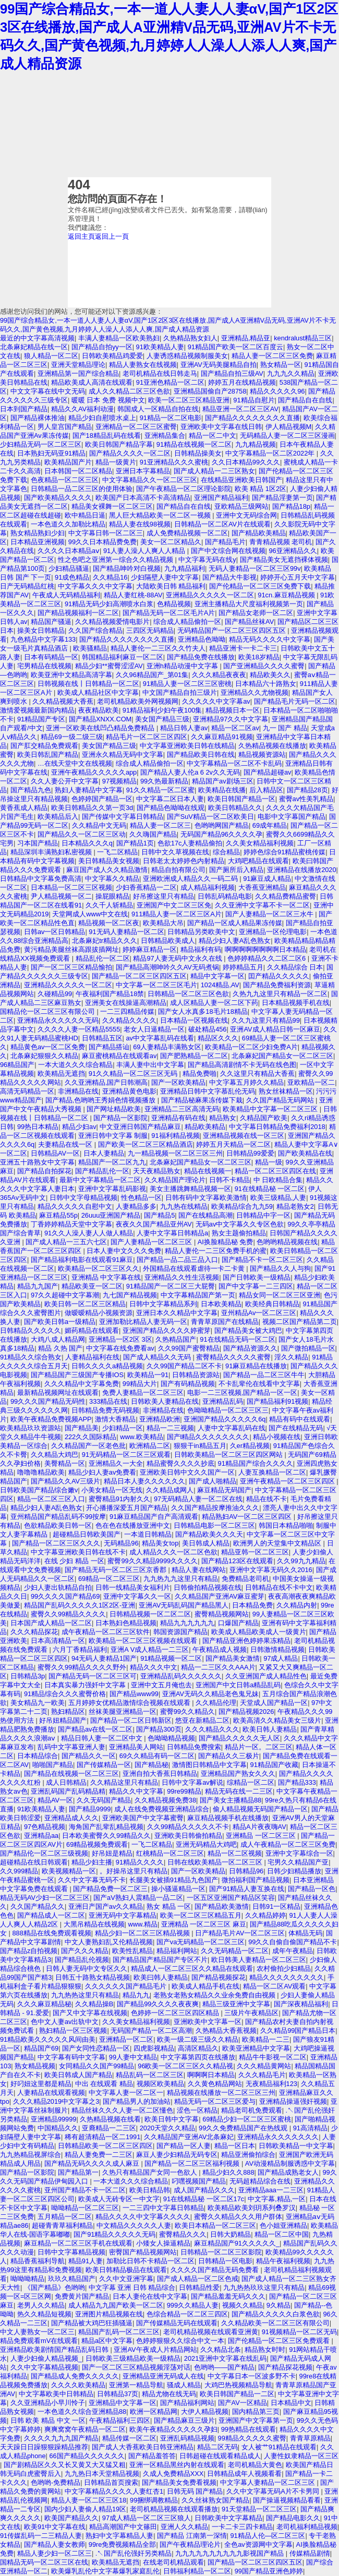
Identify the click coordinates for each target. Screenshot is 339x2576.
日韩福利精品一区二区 (197, 2571)
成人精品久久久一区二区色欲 (173, 1552)
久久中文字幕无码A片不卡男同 (273, 2491)
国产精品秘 (151, 1765)
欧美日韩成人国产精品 (78, 2075)
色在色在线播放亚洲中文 (132, 1525)
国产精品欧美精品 (259, 533)
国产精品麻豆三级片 (184, 2420)
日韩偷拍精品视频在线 (207, 1587)
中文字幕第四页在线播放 (198, 2057)
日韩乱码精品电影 (225, 896)
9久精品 (278, 2305)
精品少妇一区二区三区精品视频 (143, 1933)
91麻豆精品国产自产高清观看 (154, 1516)
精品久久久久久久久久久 (286, 1977)
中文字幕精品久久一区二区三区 (149, 480)
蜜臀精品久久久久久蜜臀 (233, 1357)
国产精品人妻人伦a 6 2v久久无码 (190, 772)
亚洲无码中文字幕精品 (122, 1915)
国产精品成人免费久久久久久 (75, 2376)
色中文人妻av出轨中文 (65, 2022)
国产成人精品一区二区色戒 (197, 2279)
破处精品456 (207, 1029)
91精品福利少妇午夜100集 (162, 710)
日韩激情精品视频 (277, 1649)
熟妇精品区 (68, 1711)
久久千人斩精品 (109, 905)
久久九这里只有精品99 (266, 1020)
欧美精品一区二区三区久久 (98, 1268)
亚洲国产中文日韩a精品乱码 (238, 1685)
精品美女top (160, 1543)
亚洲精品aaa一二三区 (271, 2190)
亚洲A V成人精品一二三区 (150, 1649)
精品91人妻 (85, 2261)
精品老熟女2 (295, 1206)
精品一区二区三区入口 (51, 1499)
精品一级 (268, 1162)
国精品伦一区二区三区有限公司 (48, 1011)
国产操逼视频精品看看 (287, 2500)
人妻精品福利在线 (92, 1357)
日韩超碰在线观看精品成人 (220, 2456)
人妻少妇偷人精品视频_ (46, 2358)
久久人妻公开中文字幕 (65, 781)
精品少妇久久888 (228, 2172)
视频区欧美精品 (160, 2084)
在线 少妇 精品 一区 (74, 1561)
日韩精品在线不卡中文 (279, 1587)
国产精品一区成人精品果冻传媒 (234, 923)
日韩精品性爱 (199, 2287)
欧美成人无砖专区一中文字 (119, 2199)
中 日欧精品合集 (278, 1180)
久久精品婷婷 (265, 1915)
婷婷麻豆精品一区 (150, 949)
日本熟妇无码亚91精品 (51, 453)
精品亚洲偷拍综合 (248, 2154)
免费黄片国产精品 (82, 2296)
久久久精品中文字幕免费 (81, 1384)
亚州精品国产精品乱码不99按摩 (58, 1516)
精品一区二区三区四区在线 (275, 1171)
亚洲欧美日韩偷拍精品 (188, 1835)
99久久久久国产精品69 (65, 1596)
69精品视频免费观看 (97, 1844)
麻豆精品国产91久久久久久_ (237, 2243)
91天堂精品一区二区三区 (259, 2509)
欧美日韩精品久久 (235, 808)
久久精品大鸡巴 (54, 1454)
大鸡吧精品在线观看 (258, 861)
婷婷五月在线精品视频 (242, 382)
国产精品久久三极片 (228, 1756)
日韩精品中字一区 (263, 1215)
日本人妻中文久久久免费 (124, 1251)
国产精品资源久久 (250, 1348)
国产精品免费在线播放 (201, 657)
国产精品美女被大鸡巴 (248, 1330)
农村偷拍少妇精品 (284, 1968)
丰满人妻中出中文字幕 (150, 1065)
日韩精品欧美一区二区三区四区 (105, 2146)
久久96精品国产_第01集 (152, 675)
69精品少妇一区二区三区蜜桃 (246, 2119)
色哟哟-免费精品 (55, 2482)
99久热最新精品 (164, 781)
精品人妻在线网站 (199, 1570)
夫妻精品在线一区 (66, 1144)
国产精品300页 (158, 1729)
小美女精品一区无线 (111, 1490)
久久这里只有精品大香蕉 (257, 1073)
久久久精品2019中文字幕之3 (56, 2101)
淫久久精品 (291, 1357)
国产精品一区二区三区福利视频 (192, 2163)
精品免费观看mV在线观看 (39, 2341)
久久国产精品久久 (37, 1906)
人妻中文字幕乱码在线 (231, 1428)
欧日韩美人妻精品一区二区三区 (258, 1960)
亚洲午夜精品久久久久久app (94, 772)
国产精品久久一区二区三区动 (82, 834)
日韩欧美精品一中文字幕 (296, 2146)
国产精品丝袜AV (249, 621)
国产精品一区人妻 (183, 2146)
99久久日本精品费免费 (102, 542)
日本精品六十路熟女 (265, 684)
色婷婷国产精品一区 (101, 799)
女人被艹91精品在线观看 (279, 2447)
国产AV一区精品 (242, 2403)
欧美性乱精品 (132, 1951)
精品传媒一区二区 (129, 2438)
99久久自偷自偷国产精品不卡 (292, 1942)
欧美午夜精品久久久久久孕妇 (173, 2429)
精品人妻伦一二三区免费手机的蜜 (216, 1251)
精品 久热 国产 (60, 1348)
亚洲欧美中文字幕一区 (207, 2022)
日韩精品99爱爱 (250, 1153)
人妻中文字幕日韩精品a (172, 1233)
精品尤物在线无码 (169, 2394)
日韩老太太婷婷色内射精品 (183, 861)
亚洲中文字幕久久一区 (137, 1596)
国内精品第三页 (256, 2411)
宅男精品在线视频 (44, 666)
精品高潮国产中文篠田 (123, 2527)
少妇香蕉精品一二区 (146, 887)
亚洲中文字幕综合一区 (299, 1853)
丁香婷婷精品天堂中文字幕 (71, 1224)
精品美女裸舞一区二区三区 (112, 506)
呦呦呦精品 (27, 2279)
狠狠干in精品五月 (200, 1446)
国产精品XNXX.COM (100, 719)
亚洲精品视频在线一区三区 (243, 1135)
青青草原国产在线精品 (225, 1322)
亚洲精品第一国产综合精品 (78, 373)
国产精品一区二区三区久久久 (56, 1543)
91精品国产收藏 (274, 1765)
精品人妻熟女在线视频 (143, 365)
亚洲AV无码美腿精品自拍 (218, 365)
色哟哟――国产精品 (224, 2367)
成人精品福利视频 (207, 887)
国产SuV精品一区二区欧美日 (210, 816)
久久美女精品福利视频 (260, 843)
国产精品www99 (134, 1694)
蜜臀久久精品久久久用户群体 (238, 2217)
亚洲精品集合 (164, 435)
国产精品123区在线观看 (237, 1561)
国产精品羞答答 (152, 2456)
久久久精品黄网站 (264, 2066)
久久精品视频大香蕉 (62, 701)
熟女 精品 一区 (169, 1906)
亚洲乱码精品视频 (187, 2438)
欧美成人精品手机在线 (205, 1986)
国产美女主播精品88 (230, 1800)
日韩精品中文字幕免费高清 (40, 878)
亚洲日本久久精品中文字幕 (176, 1313)
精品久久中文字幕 (136, 1791)
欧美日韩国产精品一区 (241, 799)
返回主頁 (81, 236)
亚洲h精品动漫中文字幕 (183, 666)
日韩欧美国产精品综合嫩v (39, 1490)
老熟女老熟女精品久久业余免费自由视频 (215, 1995)
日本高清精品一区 (58, 1641)
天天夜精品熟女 (156, 1171)
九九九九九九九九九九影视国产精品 (230, 2553)
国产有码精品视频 (188, 1384)
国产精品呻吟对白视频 (127, 568)
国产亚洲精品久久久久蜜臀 (264, 666)
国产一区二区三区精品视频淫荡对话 (136, 2367)
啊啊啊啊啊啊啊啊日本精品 (265, 949)
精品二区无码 (217, 2447)
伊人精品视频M (288, 427)
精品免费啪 (199, 1073)
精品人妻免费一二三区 (98, 2154)
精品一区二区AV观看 (274, 1986)
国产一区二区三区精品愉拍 (71, 967)
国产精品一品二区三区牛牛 (264, 1375)
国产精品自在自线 (305, 400)
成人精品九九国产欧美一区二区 (115, 2305)
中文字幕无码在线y (207, 559)
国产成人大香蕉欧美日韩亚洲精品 (142, 2447)
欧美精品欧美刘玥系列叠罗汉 (252, 2208)
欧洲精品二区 (149, 1446)
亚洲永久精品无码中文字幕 (122, 754)
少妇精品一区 (122, 1428)
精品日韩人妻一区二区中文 (102, 1738)
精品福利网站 (176, 1951)
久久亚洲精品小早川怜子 (47, 2403)
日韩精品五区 (102, 1038)
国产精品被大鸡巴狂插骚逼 (91, 2323)
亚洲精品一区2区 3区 (120, 1339)
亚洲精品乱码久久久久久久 (181, 1676)
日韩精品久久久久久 (30, 1330)
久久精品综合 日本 (295, 967)
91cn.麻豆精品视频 (287, 595)
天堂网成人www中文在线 (90, 914)
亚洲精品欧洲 (159, 1419)
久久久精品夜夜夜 (219, 675)
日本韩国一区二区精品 (78, 471)
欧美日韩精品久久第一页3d (92, 808)
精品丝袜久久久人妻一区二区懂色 (122, 2110)
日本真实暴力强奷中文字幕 (86, 1685)
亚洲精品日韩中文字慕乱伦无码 (207, 1091)
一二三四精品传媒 (127, 1011)
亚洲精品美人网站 (136, 1747)
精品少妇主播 (91, 1862)
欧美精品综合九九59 (242, 1206)
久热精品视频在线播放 (272, 746)
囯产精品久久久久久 (278, 976)
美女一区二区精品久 (170, 542)
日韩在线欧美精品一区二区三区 (215, 1862)
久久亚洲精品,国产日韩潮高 (106, 1082)
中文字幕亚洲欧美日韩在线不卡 (78, 1552)
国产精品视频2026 (246, 1711)
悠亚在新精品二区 (202, 1720)
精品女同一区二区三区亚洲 (279, 1295)
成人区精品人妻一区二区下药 (214, 1003)
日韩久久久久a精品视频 (107, 1366)
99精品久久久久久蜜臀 (252, 2438)
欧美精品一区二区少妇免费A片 (251, 1047)
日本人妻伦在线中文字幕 (150, 2296)
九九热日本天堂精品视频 (102, 2473)
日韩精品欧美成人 (168, 940)
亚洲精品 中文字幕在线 (106, 1277)
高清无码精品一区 (27, 1091)
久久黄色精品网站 (215, 2084)
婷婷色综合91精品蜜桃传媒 (284, 852)
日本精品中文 (291, 2403)
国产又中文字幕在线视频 (90, 2013)
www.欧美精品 (141, 1437)
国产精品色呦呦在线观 (170, 808)
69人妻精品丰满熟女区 (167, 1047)
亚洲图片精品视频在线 (109, 2314)
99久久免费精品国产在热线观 (244, 2128)
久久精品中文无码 (99, 825)
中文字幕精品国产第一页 (198, 1295)
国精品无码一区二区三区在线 (44, 2562)
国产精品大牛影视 (229, 577)
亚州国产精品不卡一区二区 (85, 2190)
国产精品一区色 (311, 1889)
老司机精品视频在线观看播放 (174, 2509)
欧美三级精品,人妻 (278, 1197)
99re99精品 (184, 1791)
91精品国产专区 (41, 719)
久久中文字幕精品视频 (44, 2367)
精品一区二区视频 (235, 1853)
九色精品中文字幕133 (43, 639)
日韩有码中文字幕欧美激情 (206, 1197)
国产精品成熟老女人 (288, 2172)
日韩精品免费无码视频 (105, 1410)
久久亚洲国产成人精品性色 (266, 1676)
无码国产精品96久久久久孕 (221, 834)
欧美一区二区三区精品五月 (200, 1915)
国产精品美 (82, 1428)
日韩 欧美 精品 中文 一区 (48, 2420)
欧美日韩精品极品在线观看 (126, 2270)
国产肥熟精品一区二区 (194, 1056)
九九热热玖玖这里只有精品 (264, 2287)
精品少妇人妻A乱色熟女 (235, 940)
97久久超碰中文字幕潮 (65, 1295)
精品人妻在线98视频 (140, 524)
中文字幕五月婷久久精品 (246, 1082)
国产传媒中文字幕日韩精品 (122, 816)
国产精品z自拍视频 (28, 1951)
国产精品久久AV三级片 (65, 1481)
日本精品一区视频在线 (194, 1020)
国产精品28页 (307, 790)
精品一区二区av (235, 728)
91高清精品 (310, 2128)
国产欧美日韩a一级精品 (59, 1322)
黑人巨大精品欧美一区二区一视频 (161, 515)
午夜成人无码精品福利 (66, 595)
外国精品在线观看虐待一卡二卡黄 (195, 1268)
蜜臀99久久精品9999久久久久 (152, 1561)
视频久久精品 (242, 2305)
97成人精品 (280, 1658)
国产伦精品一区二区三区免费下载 (260, 586)
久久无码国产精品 (104, 1800)
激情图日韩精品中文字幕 (209, 1765)
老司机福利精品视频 (306, 2527)
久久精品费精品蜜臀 (285, 896)
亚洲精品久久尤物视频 (254, 692)
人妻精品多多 (136, 1206)
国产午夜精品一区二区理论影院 (183, 489)
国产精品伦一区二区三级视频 (44, 1853)
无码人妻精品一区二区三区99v (255, 568)
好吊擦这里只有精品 (163, 896)
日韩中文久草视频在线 (175, 852)
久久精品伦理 (216, 1703)
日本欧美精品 (221, 1304)
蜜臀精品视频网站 (222, 1614)
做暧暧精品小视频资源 (98, 1313)
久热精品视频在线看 (110, 2119)
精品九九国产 (37, 1286)
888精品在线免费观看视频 (51, 1933)
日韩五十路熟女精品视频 (92, 1977)
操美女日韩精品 (41, 630)
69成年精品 (269, 825)
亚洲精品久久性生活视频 (181, 1277)
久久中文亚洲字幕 (126, 2279)
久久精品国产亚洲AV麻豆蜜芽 (219, 1596)
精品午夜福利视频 (283, 2261)
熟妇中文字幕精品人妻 (119, 2536)
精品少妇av (79, 1127)
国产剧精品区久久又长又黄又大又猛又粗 (65, 2465)
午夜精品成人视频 (219, 1649)
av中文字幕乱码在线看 (160, 1038)
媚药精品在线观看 (92, 1330)
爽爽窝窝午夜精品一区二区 (85, 2429)
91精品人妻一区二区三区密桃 (187, 684)
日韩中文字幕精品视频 (71, 2252)
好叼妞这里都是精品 (40, 2084)
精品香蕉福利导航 (37, 2261)
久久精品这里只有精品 (124, 1782)
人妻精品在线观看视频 (51, 2092)
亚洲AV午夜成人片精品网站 (155, 2349)
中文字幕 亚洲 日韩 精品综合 (132, 2287)
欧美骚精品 (90, 648)
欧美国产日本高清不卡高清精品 (142, 497)
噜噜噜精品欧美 (41, 1472)
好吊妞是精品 (112, 1853)
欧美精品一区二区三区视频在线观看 (144, 1641)
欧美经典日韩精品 (272, 1304)
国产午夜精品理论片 (190, 2544)
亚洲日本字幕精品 (143, 471)
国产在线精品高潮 (205, 1215)
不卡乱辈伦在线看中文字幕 (259, 1384)
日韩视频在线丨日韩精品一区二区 (88, 684)
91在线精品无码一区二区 (237, 1339)
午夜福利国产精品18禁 (110, 994)
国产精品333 (297, 1782)
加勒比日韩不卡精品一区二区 (150, 2261)
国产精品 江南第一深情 (192, 2536)
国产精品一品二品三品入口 (177, 1260)
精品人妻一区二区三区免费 (272, 356)
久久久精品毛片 (262, 2075)
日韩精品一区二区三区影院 (221, 2252)
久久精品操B (94, 2004)
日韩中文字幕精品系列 (163, 1304)
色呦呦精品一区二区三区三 (228, 1410)
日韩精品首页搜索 (111, 2482)
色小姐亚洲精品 (283, 2225)
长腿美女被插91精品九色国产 (173, 1880)
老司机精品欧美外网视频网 (137, 701)
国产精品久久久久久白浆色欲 (276, 2314)
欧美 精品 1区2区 (260, 489)
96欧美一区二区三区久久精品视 (185, 2066)
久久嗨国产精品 (153, 834)
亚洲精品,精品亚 (246, 338)
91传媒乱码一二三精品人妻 (41, 2536)
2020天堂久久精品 (167, 2128)
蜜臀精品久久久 (183, 2234)
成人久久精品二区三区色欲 (129, 391)
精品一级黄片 (115, 462)
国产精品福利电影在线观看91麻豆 (82, 1260)
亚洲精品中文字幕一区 (122, 2403)
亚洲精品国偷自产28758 (210, 391)
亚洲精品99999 (54, 2119)
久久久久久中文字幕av (216, 701)
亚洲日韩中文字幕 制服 (113, 1135)
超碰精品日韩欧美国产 (86, 1534)
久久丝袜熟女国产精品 (215, 2500)
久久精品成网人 (169, 1490)
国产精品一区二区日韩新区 (131, 1720)
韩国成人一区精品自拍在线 (158, 409)
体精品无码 (305, 1933)
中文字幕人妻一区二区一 (126, 2092)
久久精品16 (110, 577)
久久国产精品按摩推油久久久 (215, 1508)
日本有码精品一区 (51, 657)
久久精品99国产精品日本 (297, 2030)
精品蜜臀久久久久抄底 (180, 1463)
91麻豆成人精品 (267, 878)
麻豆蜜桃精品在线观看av (119, 1056)
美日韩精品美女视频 (108, 861)
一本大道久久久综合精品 (75, 1065)
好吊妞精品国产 (63, 1720)
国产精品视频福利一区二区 (78, 613)
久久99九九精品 (301, 1561)
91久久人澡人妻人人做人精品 (88, 1233)
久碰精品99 (55, 994)
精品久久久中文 (153, 1667)
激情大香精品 (115, 1419)
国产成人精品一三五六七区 (66, 1242)
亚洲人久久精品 (184, 2527)
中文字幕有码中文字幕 (71, 2057)
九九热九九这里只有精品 (180, 1579)
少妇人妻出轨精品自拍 (58, 1587)
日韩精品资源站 (196, 1375)
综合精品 (226, 852)
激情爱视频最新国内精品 (37, 710)
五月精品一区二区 (65, 2217)
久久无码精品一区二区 (235, 1951)
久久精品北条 (220, 2349)
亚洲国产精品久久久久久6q (224, 1419)
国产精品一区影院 (120, 1118)
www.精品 (143, 1924)
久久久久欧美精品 (78, 2385)
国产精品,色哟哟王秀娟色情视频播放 (101, 1100)
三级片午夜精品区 (251, 2013)
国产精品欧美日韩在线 (201, 754)
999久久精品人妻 (193, 2305)
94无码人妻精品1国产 (104, 1658)
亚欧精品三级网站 (241, 506)
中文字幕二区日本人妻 (170, 799)
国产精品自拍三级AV (232, 373)
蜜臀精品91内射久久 (119, 1499)
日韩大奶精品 (230, 2234)
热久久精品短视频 (44, 2314)
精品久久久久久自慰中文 (75, 1206)
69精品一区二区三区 (109, 1579)
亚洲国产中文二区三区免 (174, 905)
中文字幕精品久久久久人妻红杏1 (114, 2491)
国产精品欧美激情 (222, 1906)
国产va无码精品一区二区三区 (200, 1942)
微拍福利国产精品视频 (255, 1880)
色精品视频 (174, 604)
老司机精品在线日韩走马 (160, 373)
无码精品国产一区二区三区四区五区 (232, 630)
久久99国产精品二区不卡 (184, 1366)
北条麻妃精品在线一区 (34, 347)
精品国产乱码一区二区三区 (119, 2332)
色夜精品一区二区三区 (65, 480)
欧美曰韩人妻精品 (161, 1977)
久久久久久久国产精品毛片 (126, 1986)
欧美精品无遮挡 (61, 1073)
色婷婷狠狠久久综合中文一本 (180, 2341)
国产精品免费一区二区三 (110, 1889)
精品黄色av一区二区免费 (48, 1047)
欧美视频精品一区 (69, 1871)
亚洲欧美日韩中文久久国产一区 (187, 1472)
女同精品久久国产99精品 (96, 2066)
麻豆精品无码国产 (224, 1490)
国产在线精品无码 (296, 1428)
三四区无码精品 (150, 630)
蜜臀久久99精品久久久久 (68, 1614)
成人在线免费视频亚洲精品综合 (161, 1809)
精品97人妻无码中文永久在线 (178, 958)
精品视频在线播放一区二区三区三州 (221, 2092)
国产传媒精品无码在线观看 (176, 2323)
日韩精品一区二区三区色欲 (188, 994)
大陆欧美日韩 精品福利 (171, 586)
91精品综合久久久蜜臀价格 (65, 1694)
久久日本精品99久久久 (246, 462)
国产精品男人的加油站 (137, 2101)
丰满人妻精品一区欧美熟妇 (119, 338)
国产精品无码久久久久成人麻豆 (92, 2163)
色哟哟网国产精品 (222, 825)
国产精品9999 (90, 1809)
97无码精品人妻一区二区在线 (198, 1499)
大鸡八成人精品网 (58, 1339)
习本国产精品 (37, 843)
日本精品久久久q (87, 843)
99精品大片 (140, 1384)
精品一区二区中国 (282, 2234)
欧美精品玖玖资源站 (30, 1428)
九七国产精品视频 (130, 1295)
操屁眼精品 (112, 896)
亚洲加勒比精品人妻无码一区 (143, 1322)
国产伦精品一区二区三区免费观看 (280, 2341)
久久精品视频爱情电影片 (112, 621)
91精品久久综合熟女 (31, 1357)
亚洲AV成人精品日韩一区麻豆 (275, 1029)
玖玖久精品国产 (71, 2279)
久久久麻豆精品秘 (44, 2004)
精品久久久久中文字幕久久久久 (142, 2217)
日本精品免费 (252, 1605)
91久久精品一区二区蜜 (160, 790)
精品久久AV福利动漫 (82, 409)
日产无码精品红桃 (27, 586)
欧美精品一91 (147, 1375)
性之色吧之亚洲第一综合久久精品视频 (116, 559)
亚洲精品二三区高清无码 (181, 1109)
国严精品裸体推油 (37, 418)
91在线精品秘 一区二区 (270, 1189)
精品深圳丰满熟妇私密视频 (52, 852)
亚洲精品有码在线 (178, 1118)
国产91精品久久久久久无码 (114, 2234)
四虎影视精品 (154, 2048)
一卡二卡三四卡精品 (242, 2527)
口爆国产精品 (238, 1623)
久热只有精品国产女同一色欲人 (150, 2172)
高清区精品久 (198, 2048)
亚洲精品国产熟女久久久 (238, 1773)
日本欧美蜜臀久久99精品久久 (106, 1835)
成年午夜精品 (292, 1951)
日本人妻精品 (103, 1153)
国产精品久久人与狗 (280, 1268)
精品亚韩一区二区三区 (255, 1552)
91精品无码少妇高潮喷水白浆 (109, 604)
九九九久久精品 (290, 373)
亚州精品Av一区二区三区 (259, 1313)
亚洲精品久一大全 (116, 1463)
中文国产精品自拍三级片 (179, 692)
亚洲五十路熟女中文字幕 (37, 1162)
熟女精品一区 (280, 365)
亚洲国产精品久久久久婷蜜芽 (167, 1330)
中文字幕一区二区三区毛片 (156, 985)
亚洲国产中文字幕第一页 (256, 2420)
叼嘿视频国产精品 (199, 2181)
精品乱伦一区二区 (103, 958)
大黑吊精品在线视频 (94, 1924)
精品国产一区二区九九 (112, 1162)
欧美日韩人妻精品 (270, 1729)
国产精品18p (291, 506)
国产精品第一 (78, 2172)
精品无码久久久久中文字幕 (269, 639)
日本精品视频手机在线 (296, 1003)
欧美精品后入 (58, 816)
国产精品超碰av (268, 772)
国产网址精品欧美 (114, 1109)
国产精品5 (159, 1215)
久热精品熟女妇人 (190, 338)
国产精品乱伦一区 (102, 1171)
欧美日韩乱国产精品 (47, 754)
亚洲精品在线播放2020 (301, 870)
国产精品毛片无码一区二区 (294, 701)
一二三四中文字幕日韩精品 (163, 2208)
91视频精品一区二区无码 (299, 2332)
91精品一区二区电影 (170, 418)
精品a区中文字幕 (106, 2341)
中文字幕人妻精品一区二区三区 (268, 2482)
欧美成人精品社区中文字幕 (98, 692)
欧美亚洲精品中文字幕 (256, 2048)
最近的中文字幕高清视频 (37, 338)
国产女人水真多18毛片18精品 (202, 1011)
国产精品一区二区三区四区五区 (139, 976)
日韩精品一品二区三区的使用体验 (81, 489)
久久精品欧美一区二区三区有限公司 (275, 2323)
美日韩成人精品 (205, 1543)
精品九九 (136, 1995)
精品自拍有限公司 (178, 870)
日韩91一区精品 (276, 1906)
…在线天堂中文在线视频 (75, 763)
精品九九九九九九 (187, 1623)
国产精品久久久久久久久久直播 (252, 418)
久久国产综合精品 (95, 630)
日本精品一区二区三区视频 (71, 887)
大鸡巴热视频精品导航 (238, 2385)
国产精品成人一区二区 (51, 1915)
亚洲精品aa (41, 1835)
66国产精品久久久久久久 (86, 2456)
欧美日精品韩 (149, 2190)
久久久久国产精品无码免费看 (216, 2270)
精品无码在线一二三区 (239, 1791)
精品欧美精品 (205, 1127)
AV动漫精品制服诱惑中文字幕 (290, 2163)
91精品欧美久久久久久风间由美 (47, 2039)
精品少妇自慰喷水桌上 (102, 418)
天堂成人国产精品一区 (274, 1703)
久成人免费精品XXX (173, 2473)
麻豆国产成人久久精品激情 (107, 870)
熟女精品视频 (35, 2066)
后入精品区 (266, 790)
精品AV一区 (55, 1800)
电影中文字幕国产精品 (291, 816)
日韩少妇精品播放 (294, 1871)
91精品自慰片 (253, 400)
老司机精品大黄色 (255, 2465)
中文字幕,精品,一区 (277, 2199)
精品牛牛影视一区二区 (273, 2057)
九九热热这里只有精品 (85, 1995)
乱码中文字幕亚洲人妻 (71, 1747)
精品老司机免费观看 (251, 2110)
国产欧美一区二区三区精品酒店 (145, 1144)
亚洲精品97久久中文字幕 (230, 719)
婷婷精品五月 (243, 967)
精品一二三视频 (170, 1428)
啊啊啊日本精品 (211, 2075)
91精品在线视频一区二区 (194, 444)
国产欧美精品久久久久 (58, 497)
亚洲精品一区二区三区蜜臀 (136, 427)
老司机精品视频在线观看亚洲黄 (210, 2332)
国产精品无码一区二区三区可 (93, 1676)
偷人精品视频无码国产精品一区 (260, 1809)
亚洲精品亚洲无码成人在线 (163, 2376)
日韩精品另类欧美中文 (201, 932)
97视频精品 (119, 781)
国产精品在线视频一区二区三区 (71, 1773)
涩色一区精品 (197, 2110)
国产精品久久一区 (89, 1756)
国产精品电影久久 (293, 2518)
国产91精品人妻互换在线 (246, 1889)
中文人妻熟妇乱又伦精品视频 (109, 1942)
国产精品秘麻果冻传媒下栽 (202, 1100)
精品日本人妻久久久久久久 (144, 1481)
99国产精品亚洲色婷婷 (269, 2571)
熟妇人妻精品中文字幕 (89, 790)
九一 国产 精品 (285, 728)
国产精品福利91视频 (277, 1401)
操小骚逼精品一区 (178, 1889)
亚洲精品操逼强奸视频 (293, 2101)
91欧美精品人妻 (160, 347)
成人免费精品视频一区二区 (187, 533)
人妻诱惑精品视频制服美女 (187, 356)
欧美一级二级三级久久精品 (197, 2039)
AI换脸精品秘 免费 (225, 1242)
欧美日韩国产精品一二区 (237, 2394)
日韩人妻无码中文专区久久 (86, 1968)
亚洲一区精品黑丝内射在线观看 (176, 2465)
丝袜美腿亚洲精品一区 (122, 1711)
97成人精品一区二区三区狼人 (146, 2518)
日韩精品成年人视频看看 (244, 2473)
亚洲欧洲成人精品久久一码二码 (191, 878)
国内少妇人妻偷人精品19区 (85, 2509)
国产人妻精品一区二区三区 (152, 1242)
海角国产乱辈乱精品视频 (106, 1827)
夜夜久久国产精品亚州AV (154, 1224)
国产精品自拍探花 (44, 1171)
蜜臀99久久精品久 (187, 1711)
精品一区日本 (234, 2146)
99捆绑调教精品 (154, 2500)
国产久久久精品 (84, 1951)
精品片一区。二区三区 (259, 1747)
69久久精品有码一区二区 (157, 1756)
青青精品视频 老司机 (280, 542)
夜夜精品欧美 (98, 710)
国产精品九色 (30, 790)
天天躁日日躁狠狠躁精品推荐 (44, 2447)
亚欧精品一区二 (311, 1082)
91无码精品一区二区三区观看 (126, 1454)
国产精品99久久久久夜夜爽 (158, 2004)
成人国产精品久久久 (204, 2190)
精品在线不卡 (266, 1499)
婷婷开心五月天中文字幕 (297, 577)
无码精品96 (121, 1543)
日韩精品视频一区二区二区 (150, 1614)
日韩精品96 (246, 1871)
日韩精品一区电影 (225, 2261)
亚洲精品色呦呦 (201, 639)
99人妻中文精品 (133, 2057)
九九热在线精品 (184, 1206)
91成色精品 (72, 577)
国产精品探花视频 (285, 2367)
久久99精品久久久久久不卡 (188, 1827)
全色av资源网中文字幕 (258, 2544)
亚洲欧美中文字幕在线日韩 (221, 427)
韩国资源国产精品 (180, 1632)
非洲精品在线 (78, 1091)
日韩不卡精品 (229, 1180)
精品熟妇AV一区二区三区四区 (248, 1516)
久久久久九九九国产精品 (61, 2438)
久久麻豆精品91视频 (221, 737)
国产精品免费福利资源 (277, 985)
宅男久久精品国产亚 (298, 1862)
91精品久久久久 (140, 1862)
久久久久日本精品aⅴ (69, 551)
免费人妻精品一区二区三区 (143, 1392)
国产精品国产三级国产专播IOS (77, 1375)
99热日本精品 (37, 1127)
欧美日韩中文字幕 (171, 2119)
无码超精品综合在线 (259, 2181)
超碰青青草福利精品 (62, 2225)
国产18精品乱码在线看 (106, 435)
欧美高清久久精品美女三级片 (277, 1720)
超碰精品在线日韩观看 (34, 1862)
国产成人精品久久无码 (158, 1357)
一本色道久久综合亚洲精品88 (82, 2411)
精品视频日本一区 (232, 710)
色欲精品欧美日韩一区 (58, 1525)
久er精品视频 (250, 1446)
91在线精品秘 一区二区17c (203, 2199)
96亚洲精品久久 (293, 551)
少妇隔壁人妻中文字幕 (165, 577)
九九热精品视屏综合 (30, 2154)
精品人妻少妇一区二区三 (54, 2553)
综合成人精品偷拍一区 (187, 621)
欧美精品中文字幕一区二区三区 (271, 1109)
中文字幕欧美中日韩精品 (56, 2394)
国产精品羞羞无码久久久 (228, 2296)
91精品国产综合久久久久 (255, 1463)
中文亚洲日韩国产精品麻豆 (140, 1127)
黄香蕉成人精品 (23, 808)
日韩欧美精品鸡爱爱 (112, 356)
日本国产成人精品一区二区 (51, 1623)
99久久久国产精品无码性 (48, 1401)
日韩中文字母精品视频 (83, 1197)
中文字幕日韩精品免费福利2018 (277, 1127)
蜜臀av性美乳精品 (306, 799)
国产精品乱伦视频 (82, 1960)
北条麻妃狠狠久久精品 (44, 1056)
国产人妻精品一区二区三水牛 (270, 914)
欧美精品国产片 (68, 462)
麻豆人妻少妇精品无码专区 (176, 2154)
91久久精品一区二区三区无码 (134, 1073)
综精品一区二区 (250, 1782)
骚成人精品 (184, 2385)
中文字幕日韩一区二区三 (105, 533)
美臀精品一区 (64, 1463)
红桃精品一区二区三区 (170, 1853)
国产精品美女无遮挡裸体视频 (284, 559)
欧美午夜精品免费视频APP (51, 1419)
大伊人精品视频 (204, 2411)
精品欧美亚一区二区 (92, 1286)
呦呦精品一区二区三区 (85, 2208)
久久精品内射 (296, 1605)
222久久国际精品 (90, 1437)
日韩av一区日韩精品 (55, 932)
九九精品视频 (255, 444)
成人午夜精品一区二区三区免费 (287, 1844)
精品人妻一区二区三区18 (88, 2500)
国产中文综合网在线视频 (228, 551)
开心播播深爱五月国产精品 (126, 1508)
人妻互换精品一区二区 (272, 1472)
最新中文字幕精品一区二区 (100, 1180)
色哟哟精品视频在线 (287, 1242)
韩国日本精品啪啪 (286, 1525)
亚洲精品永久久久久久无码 (58, 1020)
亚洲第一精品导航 (136, 2385)
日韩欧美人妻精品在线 (165, 1401)
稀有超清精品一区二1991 (102, 2137)
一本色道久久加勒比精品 (68, 524)
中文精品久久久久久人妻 (133, 2225)
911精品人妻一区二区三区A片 (176, 914)
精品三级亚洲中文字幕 (236, 2004)
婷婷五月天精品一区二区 (233, 1144)
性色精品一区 (141, 1197)
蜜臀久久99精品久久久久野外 (82, 1667)
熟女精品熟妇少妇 (37, 533)
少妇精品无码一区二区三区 (40, 444)
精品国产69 (41, 2048)
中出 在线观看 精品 (104, 2084)
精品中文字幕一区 (217, 976)
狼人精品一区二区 (51, 356)
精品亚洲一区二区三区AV (240, 409)
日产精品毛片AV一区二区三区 (240, 1933)
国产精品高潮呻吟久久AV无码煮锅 (167, 967)
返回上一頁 (112, 236)
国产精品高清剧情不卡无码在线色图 (242, 1065)
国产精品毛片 (225, 542)
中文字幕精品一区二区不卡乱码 (234, 763)
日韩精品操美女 (198, 453)
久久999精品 (19, 1871)
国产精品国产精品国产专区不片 (160, 1960)
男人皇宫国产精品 (65, 427)
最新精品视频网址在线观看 (58, 1392)
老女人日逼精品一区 (154, 1029)
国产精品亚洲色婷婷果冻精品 (246, 1641)
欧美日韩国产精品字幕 (119, 444)
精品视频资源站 (262, 754)
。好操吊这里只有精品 (133, 1871)
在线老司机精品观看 (173, 2562)
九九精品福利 (184, 568)
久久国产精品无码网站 (281, 1100)
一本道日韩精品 (148, 1534)
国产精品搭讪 (109, 1047)
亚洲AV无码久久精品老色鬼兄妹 (210, 1694)
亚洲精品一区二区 (126, 2039)
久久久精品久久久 (212, 1729)
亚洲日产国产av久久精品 (105, 1906)
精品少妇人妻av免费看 (102, 1472)
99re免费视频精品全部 (122, 2544)
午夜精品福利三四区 (119, 2420)
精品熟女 (222, 1118)
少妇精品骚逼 (69, 568)
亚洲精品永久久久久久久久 (278, 2137)
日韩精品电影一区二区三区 (214, 1525)
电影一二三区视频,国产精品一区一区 (242, 1392)
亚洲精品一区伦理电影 (273, 932)
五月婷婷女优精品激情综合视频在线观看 (130, 1703)
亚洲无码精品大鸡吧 (206, 1844)
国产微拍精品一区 (308, 1348)
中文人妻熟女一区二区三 (37, 2332)
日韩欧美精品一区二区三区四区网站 (229, 1454)
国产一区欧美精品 (178, 1082)
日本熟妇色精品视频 (125, 1623)
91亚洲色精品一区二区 (170, 382)
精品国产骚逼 (51, 621)
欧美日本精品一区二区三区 (215, 2225)
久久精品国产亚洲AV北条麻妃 (189, 2137)
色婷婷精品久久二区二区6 (267, 958)
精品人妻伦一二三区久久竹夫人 (158, 648)
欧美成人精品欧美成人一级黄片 (258, 1632)
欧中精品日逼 (85, 515)
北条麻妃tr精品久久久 (104, 940)
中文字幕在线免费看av (120, 1348)
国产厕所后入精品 (236, 870)
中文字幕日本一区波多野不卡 (252, 2376)
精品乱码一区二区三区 (150, 2075)
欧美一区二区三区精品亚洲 (188, 400)
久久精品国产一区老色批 (88, 1446)
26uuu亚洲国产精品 (111, 1215)
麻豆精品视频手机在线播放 (228, 1818)
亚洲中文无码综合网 (246, 515)
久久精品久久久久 (129, 1020)
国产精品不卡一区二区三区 (262, 1260)
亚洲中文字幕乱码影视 (112, 1189)
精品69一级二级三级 (71, 737)
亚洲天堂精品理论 (78, 365)
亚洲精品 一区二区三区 (261, 1835)
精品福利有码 (200, 949)
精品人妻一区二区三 (160, 825)
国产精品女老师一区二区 (256, 613)
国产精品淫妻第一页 (282, 497)
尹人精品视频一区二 (61, 896)
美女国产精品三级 (162, 719)
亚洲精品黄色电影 (129, 1091)
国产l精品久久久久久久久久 (208, 1437)
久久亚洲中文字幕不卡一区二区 (262, 905)
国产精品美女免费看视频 (179, 2482)
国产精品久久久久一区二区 (130, 453)
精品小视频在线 (276, 1437)
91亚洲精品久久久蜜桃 (174, 462)
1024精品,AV (220, 985)
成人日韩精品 (66, 1782)
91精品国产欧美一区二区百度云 (235, 347)
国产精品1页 (135, 843)
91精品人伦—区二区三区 (267, 2536)
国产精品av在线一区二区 (95, 1729)
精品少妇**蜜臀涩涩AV (109, 666)
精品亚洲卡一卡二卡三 (243, 648)
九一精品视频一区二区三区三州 (175, 1153)
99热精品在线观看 (248, 2429)
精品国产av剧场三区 (222, 781)
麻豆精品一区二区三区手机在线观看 (78, 2243)
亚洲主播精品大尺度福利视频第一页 (249, 604)
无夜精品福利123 (271, 2084)
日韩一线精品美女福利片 (132, 1587)
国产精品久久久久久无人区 (239, 1738)
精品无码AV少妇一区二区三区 (45, 1898)
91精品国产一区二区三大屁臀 (170, 1286)
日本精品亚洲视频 (37, 542)
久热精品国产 (175, 1339)
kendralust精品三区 (303, 338)
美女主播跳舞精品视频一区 (190, 1189)
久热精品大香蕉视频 (226, 2030)
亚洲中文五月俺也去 (161, 1685)
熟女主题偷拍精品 (239, 1233)
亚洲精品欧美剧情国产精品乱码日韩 (55, 2349)
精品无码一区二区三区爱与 (215, 2101)
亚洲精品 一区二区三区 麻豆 (203, 1924)
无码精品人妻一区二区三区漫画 (287, 435)
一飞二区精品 (117, 852)
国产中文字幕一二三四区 (256, 1286)
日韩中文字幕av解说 (192, 1782)
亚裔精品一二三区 (109, 2128)
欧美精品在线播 (222, 790)
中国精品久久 (58, 2128)
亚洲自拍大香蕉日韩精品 (160, 1773)
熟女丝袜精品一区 (286, 1091)
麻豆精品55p (58, 1215)
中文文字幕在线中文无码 (47, 391)
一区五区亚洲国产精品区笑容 (231, 1898)
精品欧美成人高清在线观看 (91, 382)
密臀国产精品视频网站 (143, 2252)
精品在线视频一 (208, 1171)
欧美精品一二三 (265, 2039)
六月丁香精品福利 (80, 1649)
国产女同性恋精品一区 (96, 2048)
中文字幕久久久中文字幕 (95, 586)
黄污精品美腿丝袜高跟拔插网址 (71, 949)
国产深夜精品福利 (301, 2004)
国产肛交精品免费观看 (44, 746)
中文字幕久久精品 (112, 878)
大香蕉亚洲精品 (262, 887)
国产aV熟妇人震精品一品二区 (138, 1898)
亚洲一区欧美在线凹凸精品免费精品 (101, 728)
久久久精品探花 (34, 1632)
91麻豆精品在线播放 (256, 1366)
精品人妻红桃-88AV (133, 595)
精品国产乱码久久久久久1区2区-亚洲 (80, 1605)
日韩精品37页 (117, 2394)
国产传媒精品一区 (104, 1765)
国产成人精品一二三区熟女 (214, 471)
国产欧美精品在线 (305, 1153)
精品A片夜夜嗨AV (259, 1827)
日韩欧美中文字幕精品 (228, 2518)
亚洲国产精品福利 (221, 497)
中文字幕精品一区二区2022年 (271, 453)
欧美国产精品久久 (71, 2518)
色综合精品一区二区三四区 (187, 2314)
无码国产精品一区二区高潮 (151, 2030)
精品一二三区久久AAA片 (218, 1667)
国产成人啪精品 (212, 1481)
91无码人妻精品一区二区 (126, 932)
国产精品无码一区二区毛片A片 (169, 613)
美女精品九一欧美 (37, 1703)
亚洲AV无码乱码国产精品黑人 (183, 1605)
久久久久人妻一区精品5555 (79, 1029)
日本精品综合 (37, 1756)
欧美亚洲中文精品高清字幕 (71, 675)
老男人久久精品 (41, 2305)
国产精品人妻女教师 (54, 2544)
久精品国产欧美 (263, 1118)
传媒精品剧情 (309, 2553)
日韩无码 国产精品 (195, 2491)
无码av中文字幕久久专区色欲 (240, 1224)
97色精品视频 (44, 1827)
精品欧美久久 (270, 675)
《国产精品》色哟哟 (54, 2287)
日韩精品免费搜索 (194, 1747)
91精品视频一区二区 (171, 1658)
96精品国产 (17, 1065)
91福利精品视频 (175, 1135)
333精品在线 (108, 1401)
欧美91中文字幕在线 (55, 2527)
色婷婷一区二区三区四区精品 (176, 2013)
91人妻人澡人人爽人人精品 (145, 551)
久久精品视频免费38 (165, 1800)
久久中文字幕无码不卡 (92, 1880)
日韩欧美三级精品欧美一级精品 (133, 2358)
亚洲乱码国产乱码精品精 (68, 1791)
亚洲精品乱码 (222, 1401)
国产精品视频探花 (218, 1977)
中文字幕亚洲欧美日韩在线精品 (187, 746)
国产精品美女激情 (232, 1658)
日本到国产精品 (23, 409)
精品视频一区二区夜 (108, 923)
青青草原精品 (310, 2438)
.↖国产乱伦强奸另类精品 (133, 2553)
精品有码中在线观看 (299, 1419)
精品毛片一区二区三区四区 (146, 737)
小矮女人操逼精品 (163, 2243)
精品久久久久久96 (277, 391)
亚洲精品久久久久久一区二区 (210, 595)
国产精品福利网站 (187, 2403)
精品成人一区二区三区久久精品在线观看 (192, 1968)
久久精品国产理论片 (174, 1180)
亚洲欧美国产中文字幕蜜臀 (143, 1818)
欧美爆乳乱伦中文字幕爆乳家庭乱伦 (105, 2571)
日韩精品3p (27, 1676)
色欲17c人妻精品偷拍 (190, 843)
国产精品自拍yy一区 (101, 347)
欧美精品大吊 (163, 923)
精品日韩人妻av (184, 728)
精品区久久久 (218, 1038)
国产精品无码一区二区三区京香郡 (116, 1570)
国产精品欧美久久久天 (209, 1534)
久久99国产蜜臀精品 (189, 1348)
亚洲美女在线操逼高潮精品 (125, 1003)
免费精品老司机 (245, 1579)
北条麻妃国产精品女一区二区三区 (282, 1056)
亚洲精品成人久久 (71, 1818)
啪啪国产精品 (52, 1765)
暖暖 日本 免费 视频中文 (108, 400)
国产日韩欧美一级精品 (256, 1277)
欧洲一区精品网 (153, 2411)
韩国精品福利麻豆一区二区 (122, 657)
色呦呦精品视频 (171, 1738)
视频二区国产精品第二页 (299, 1322)
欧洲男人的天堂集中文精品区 (278, 1543)
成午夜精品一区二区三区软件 (106, 1632)
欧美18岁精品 (259, 657)
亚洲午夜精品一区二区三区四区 (288, 1481)
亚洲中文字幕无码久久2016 (270, 1570)
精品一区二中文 (212, 435)
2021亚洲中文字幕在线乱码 (225, 2358)
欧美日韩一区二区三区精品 (85, 1304)
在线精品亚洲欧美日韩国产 (241, 480)
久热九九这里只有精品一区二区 (280, 994)
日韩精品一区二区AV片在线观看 (222, 524)
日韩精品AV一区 (55, 1153)
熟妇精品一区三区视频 (73, 2030)
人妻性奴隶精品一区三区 (301, 2456)
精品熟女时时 (265, 2349)
